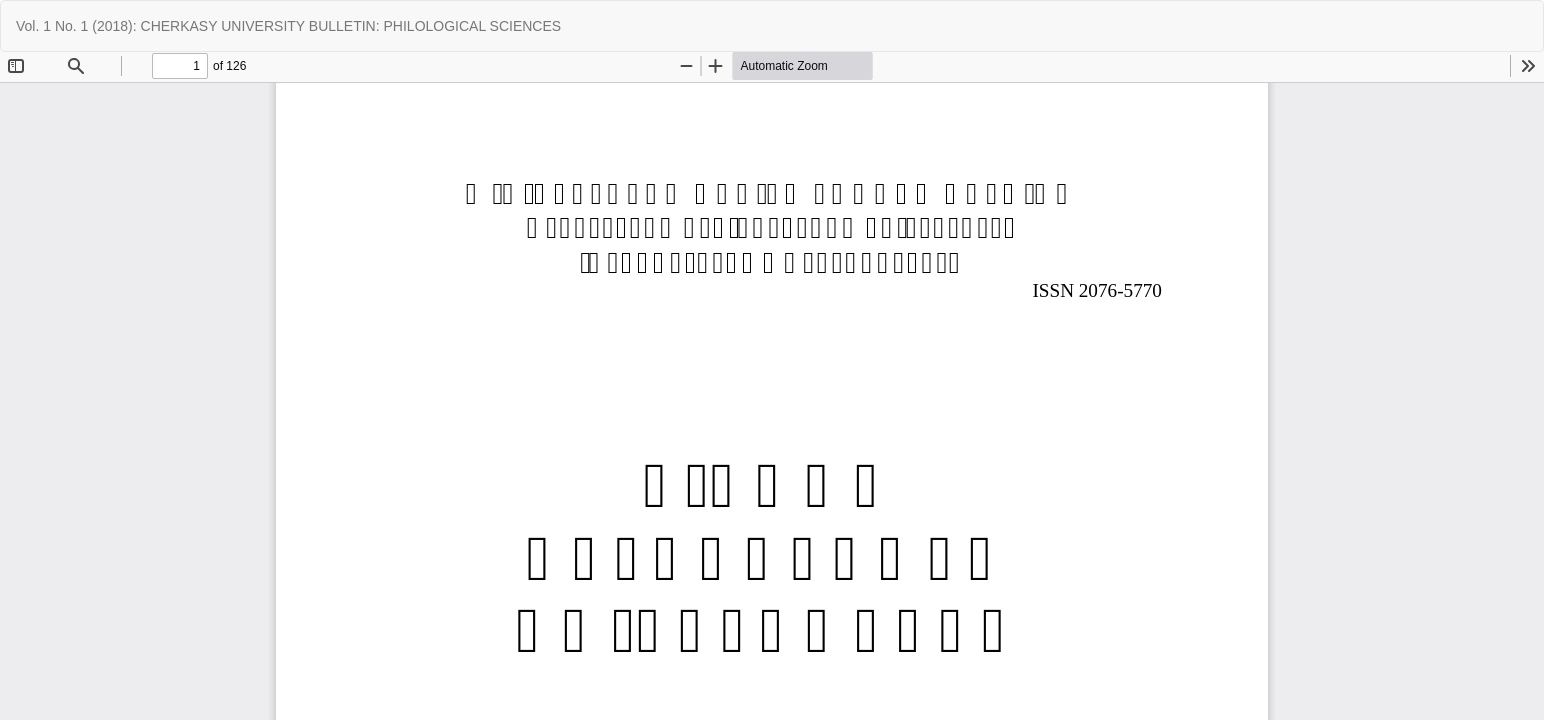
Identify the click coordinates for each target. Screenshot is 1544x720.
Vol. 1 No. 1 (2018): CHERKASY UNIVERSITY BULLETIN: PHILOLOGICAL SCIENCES (288, 26)
